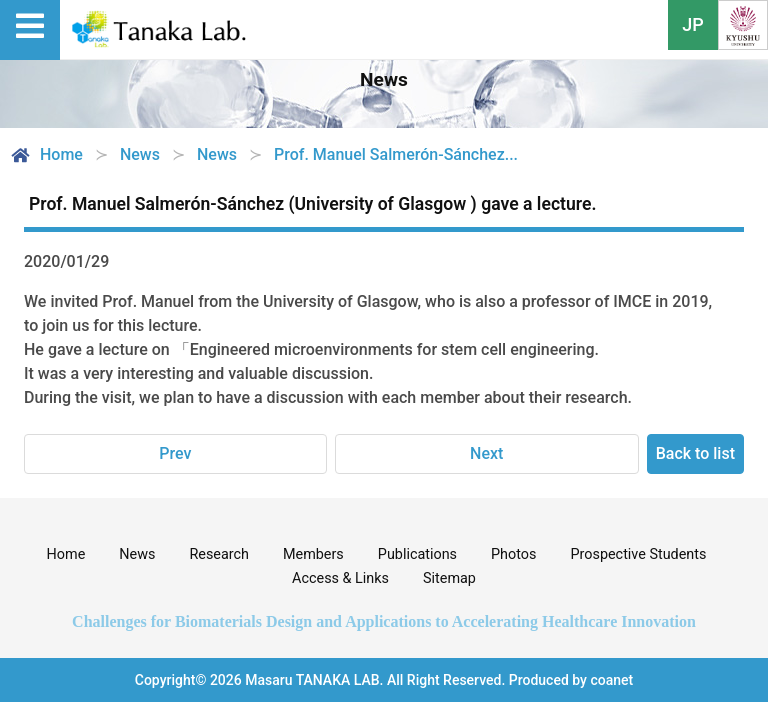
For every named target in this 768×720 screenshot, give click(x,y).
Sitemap (449, 578)
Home (45, 155)
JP (693, 24)
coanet (611, 680)
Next (486, 453)
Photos (513, 554)
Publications (417, 554)
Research (219, 554)
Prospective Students (638, 554)
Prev (175, 453)
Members (313, 554)
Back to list (695, 453)
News (137, 554)
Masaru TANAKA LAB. (314, 680)
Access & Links (340, 578)
